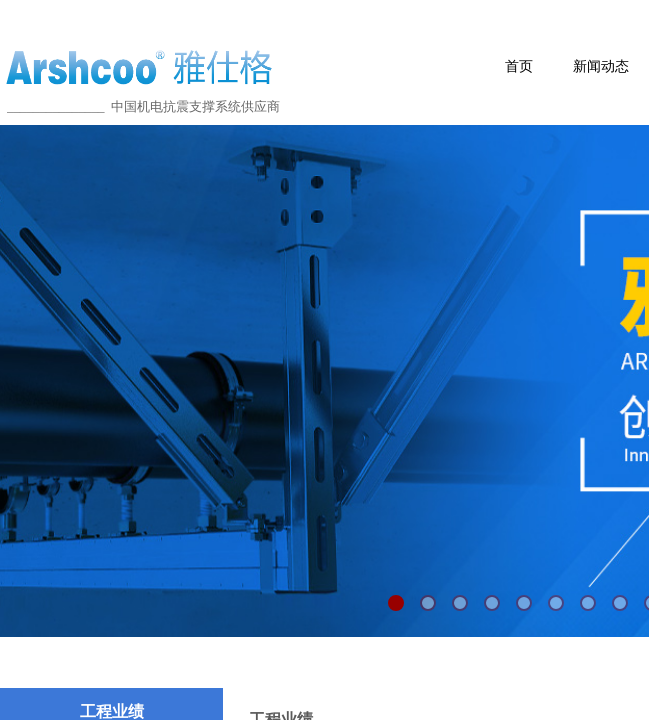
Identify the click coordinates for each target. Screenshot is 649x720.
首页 (519, 66)
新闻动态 (601, 66)
